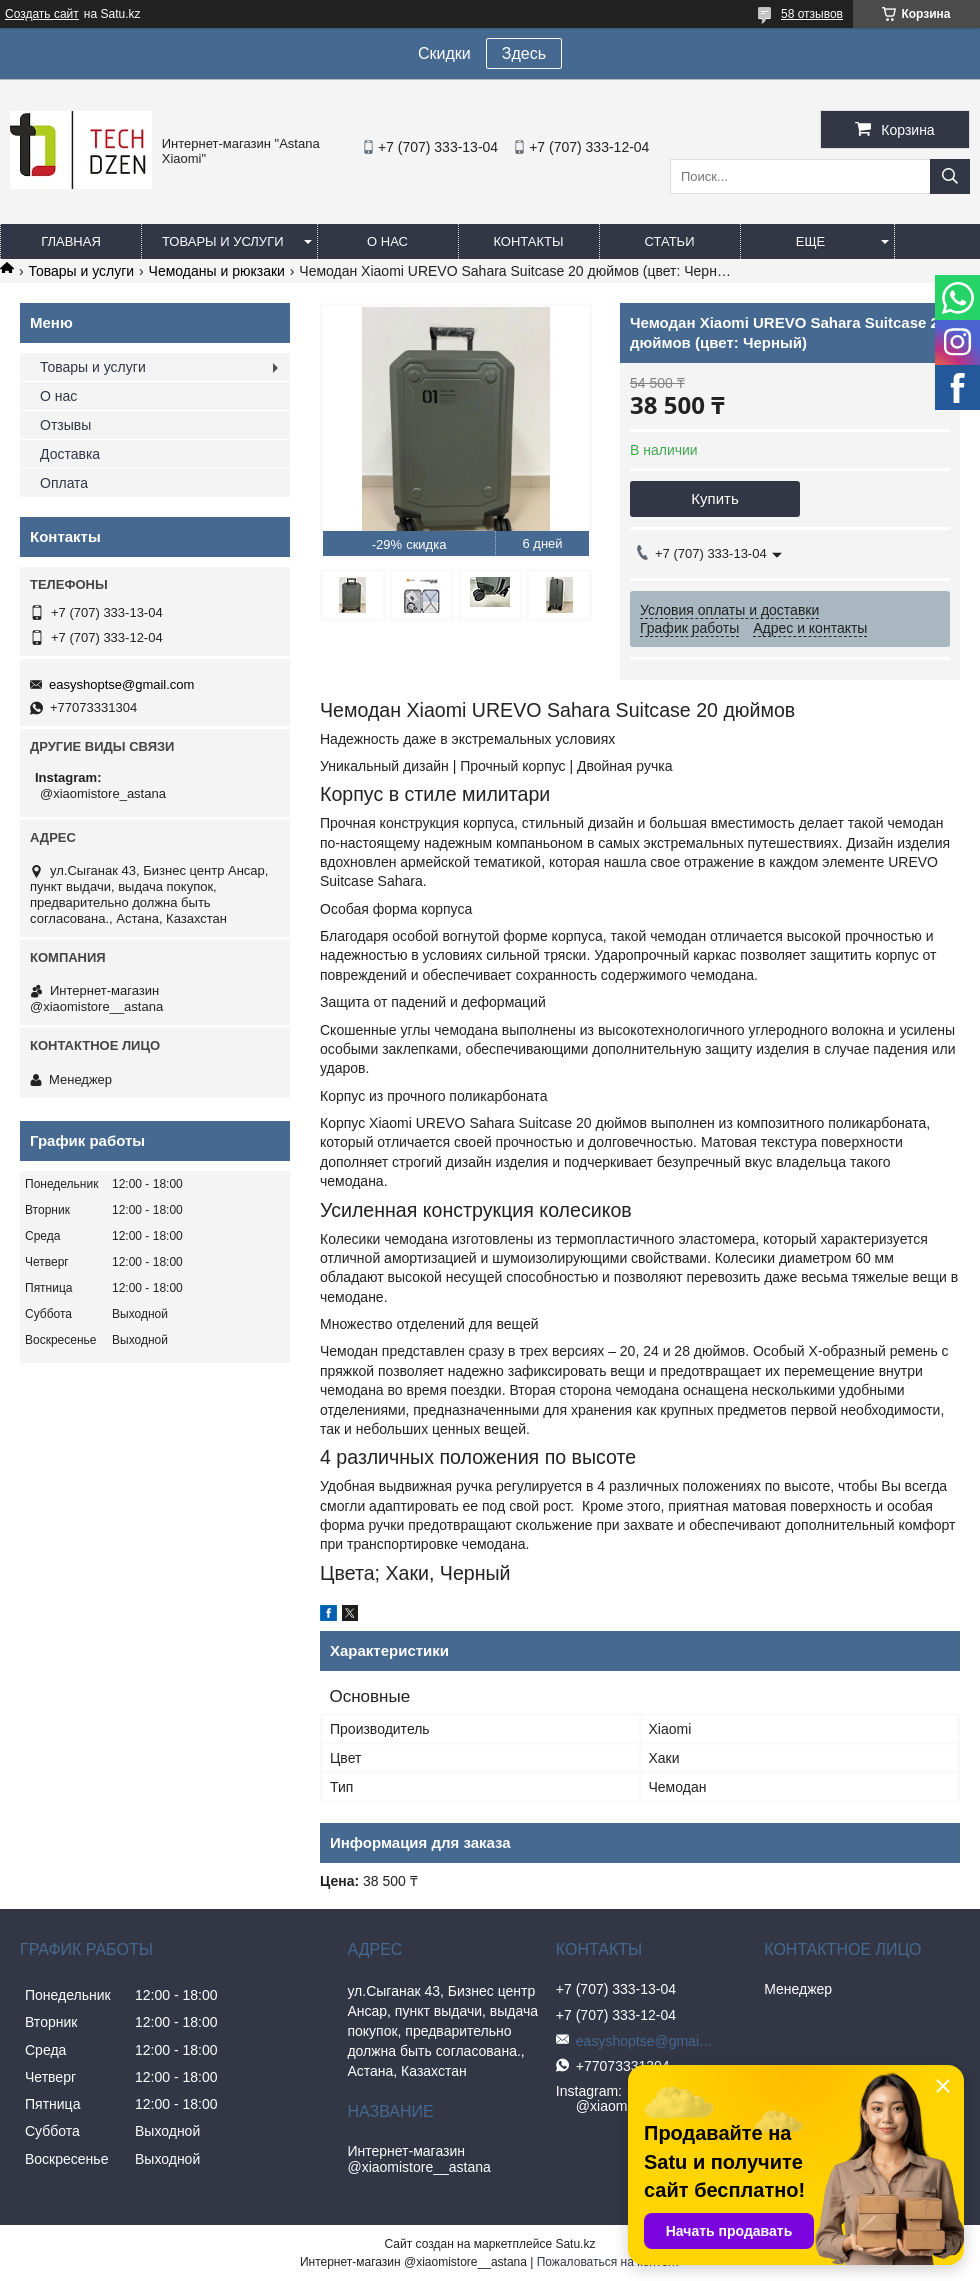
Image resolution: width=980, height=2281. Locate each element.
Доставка (70, 454)
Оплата (64, 483)
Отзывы (65, 425)
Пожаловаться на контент (608, 2262)
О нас (387, 241)
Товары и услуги (223, 241)
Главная (71, 241)
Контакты (528, 241)
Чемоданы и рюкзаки (217, 271)
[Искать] (950, 176)
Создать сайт (42, 14)
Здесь (524, 53)
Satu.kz (575, 2244)
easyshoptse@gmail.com (121, 684)
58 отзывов (812, 14)
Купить (714, 498)
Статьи (670, 241)
